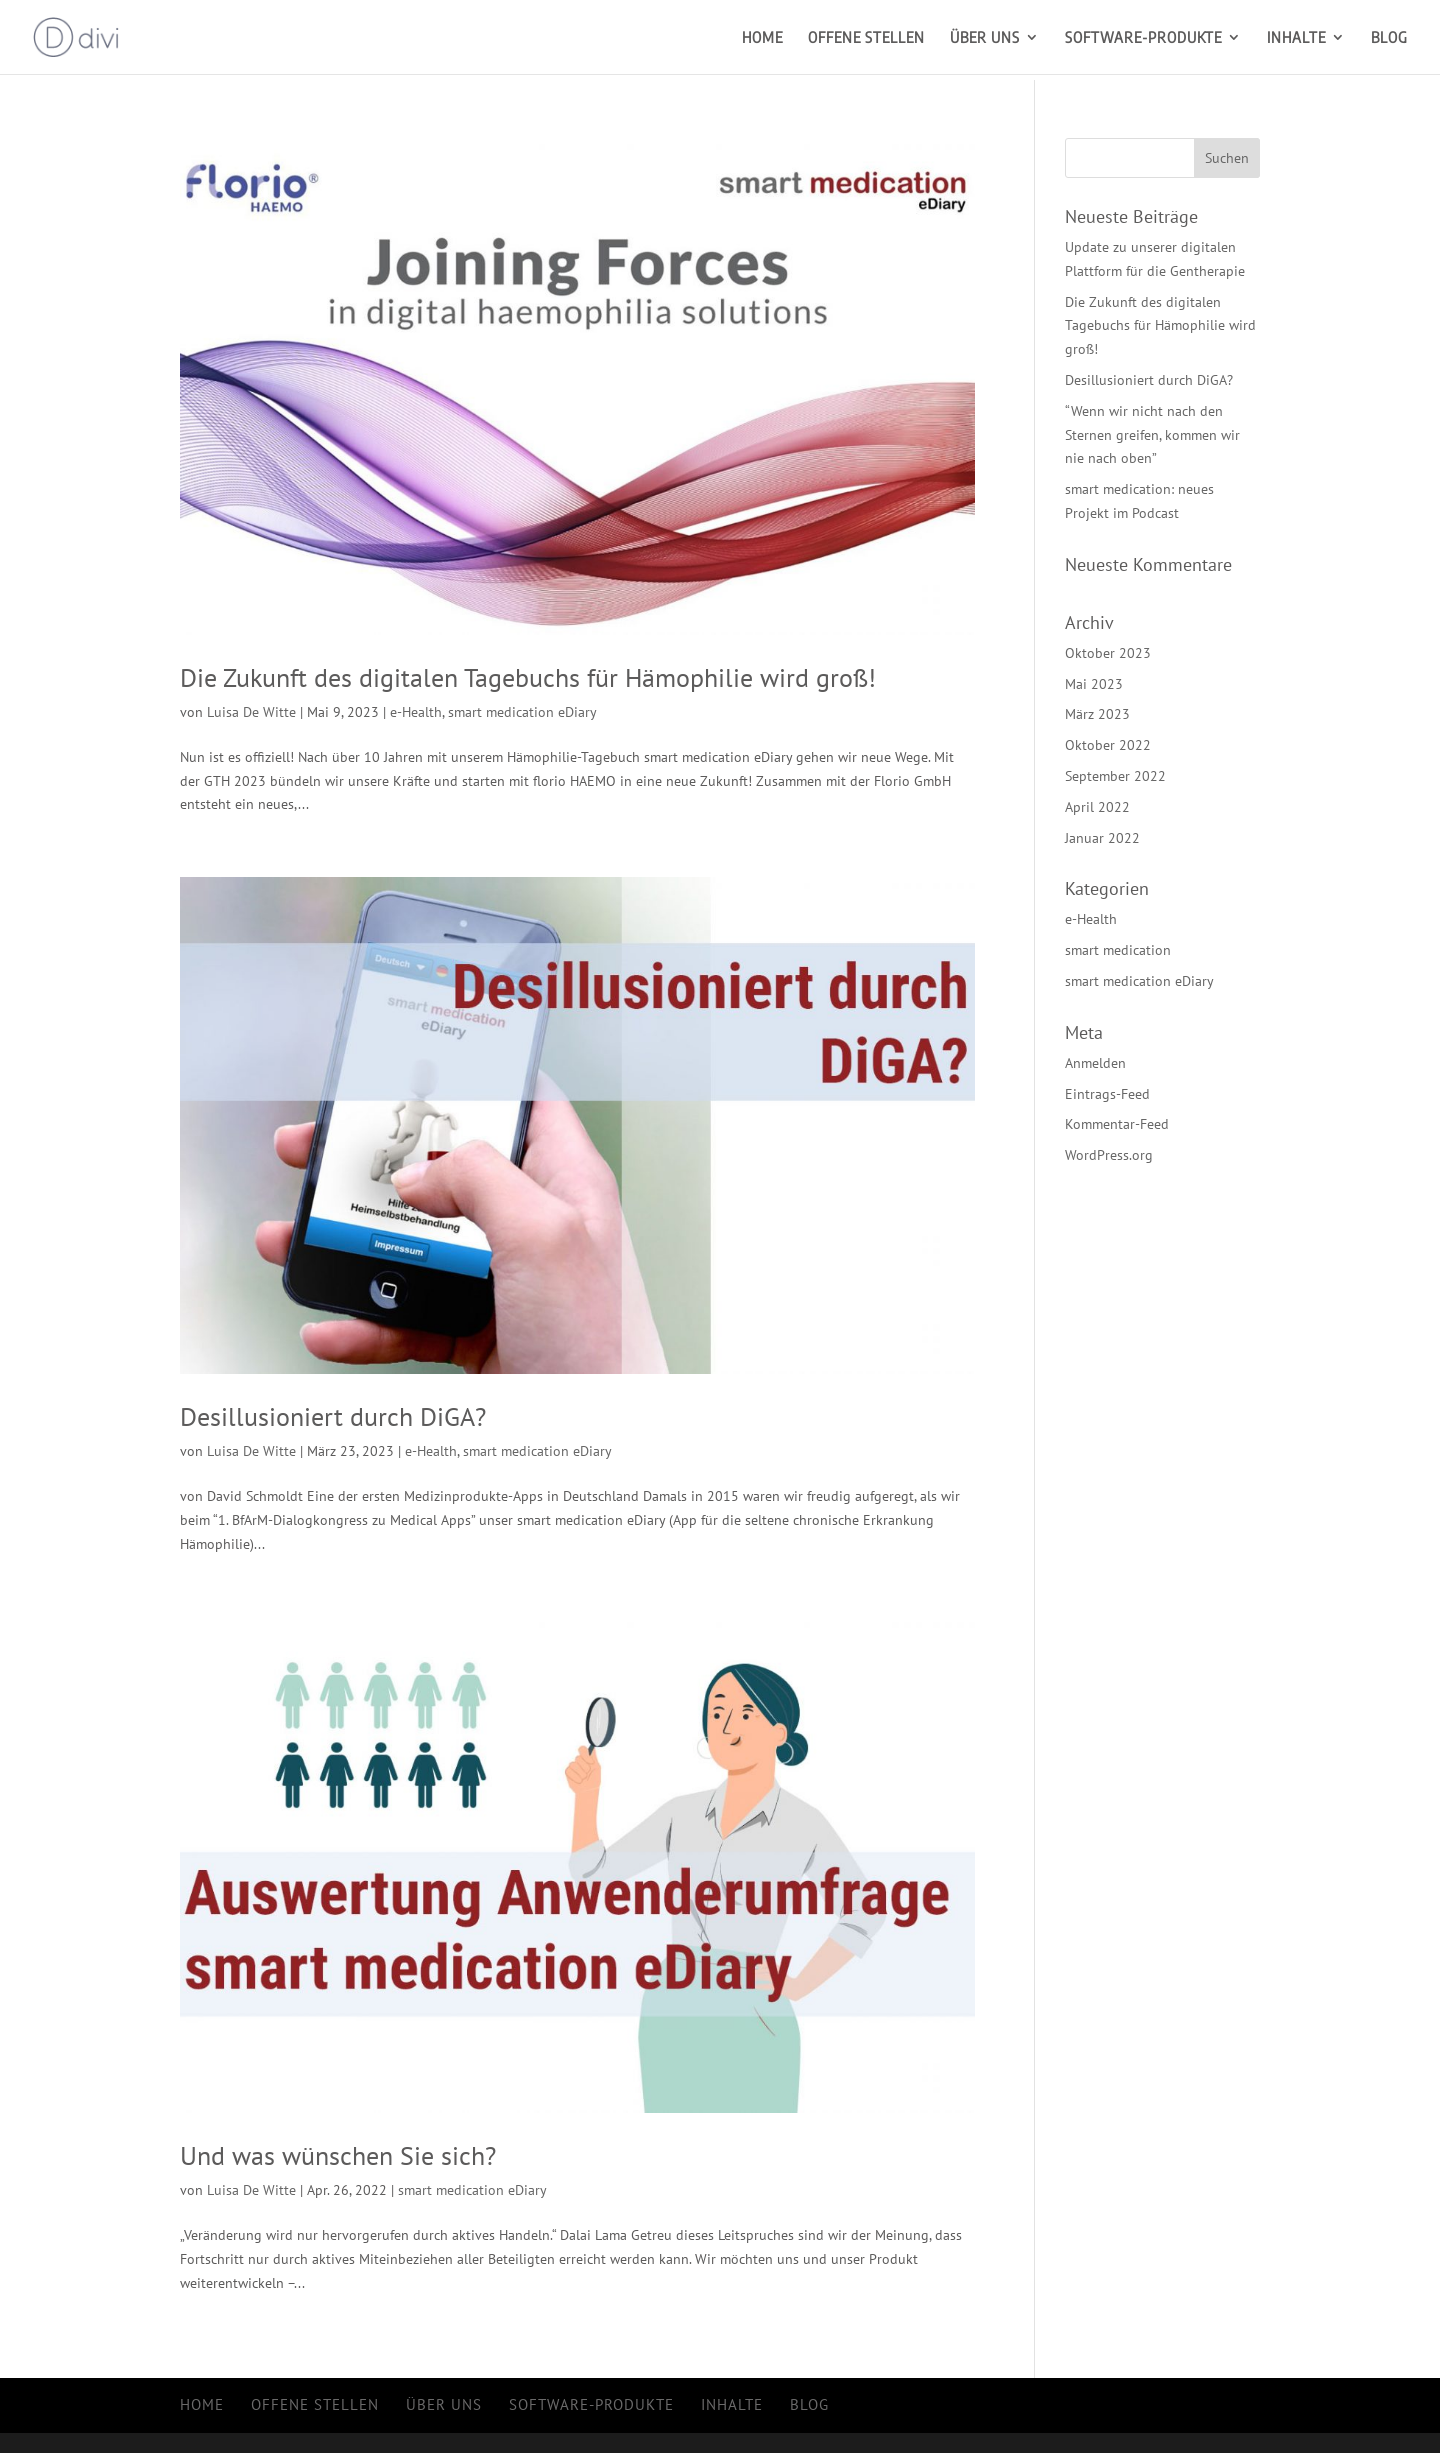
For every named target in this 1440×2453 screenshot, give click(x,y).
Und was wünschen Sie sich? (338, 2155)
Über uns (985, 38)
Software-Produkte (1143, 38)
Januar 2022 (1102, 838)
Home (762, 38)
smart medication (1118, 950)
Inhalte (1296, 38)
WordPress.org (1109, 1155)
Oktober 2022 (1108, 745)
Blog (1389, 38)
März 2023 (1097, 714)
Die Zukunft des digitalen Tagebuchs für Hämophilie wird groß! (528, 677)
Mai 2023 (1094, 684)
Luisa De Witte (251, 712)
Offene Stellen (866, 38)
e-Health (416, 712)
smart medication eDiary (522, 712)
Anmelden (1095, 1063)
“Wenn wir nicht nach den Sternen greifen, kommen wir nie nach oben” (1152, 435)
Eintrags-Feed (1107, 1094)
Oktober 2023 (1108, 653)
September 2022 (1115, 776)
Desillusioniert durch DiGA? (333, 1416)
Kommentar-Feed (1117, 1124)
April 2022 (1097, 807)
